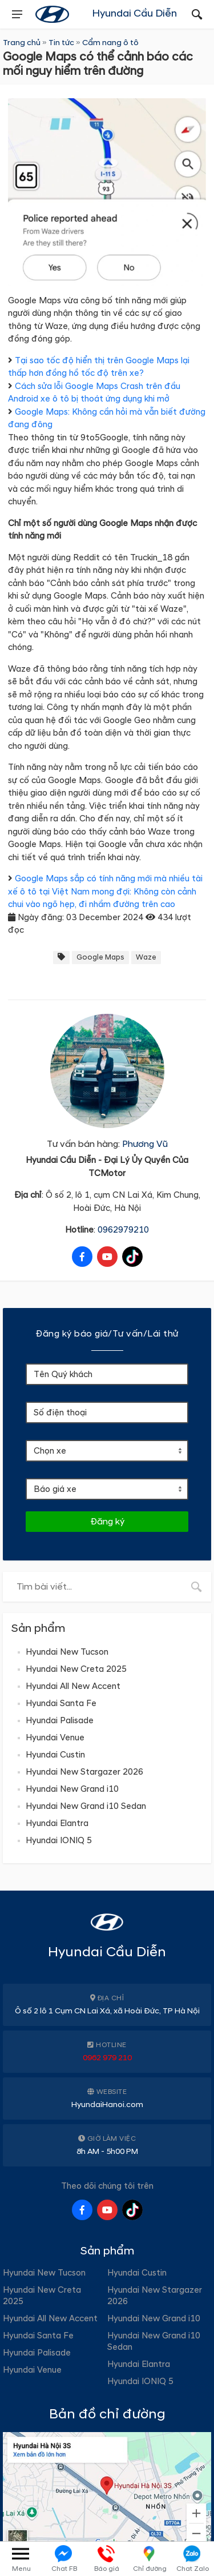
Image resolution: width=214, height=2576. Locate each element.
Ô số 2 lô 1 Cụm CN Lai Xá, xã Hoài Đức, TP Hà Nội (107, 2011)
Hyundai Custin (55, 1755)
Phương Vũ (145, 1144)
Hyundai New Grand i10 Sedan (86, 1806)
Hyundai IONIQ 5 (59, 1840)
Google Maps (100, 957)
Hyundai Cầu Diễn (134, 13)
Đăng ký (107, 1521)
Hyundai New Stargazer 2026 (84, 1772)
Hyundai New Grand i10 (72, 1789)
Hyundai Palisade (60, 1720)
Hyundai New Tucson (67, 1652)
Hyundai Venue (55, 1737)
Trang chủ (22, 42)
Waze (146, 957)
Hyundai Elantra (57, 1823)
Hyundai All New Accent (73, 1686)
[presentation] (17, 14)
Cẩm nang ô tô (110, 42)
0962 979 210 (107, 2058)
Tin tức (61, 42)
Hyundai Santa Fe (61, 1703)
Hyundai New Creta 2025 (76, 1669)
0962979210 (123, 1230)
